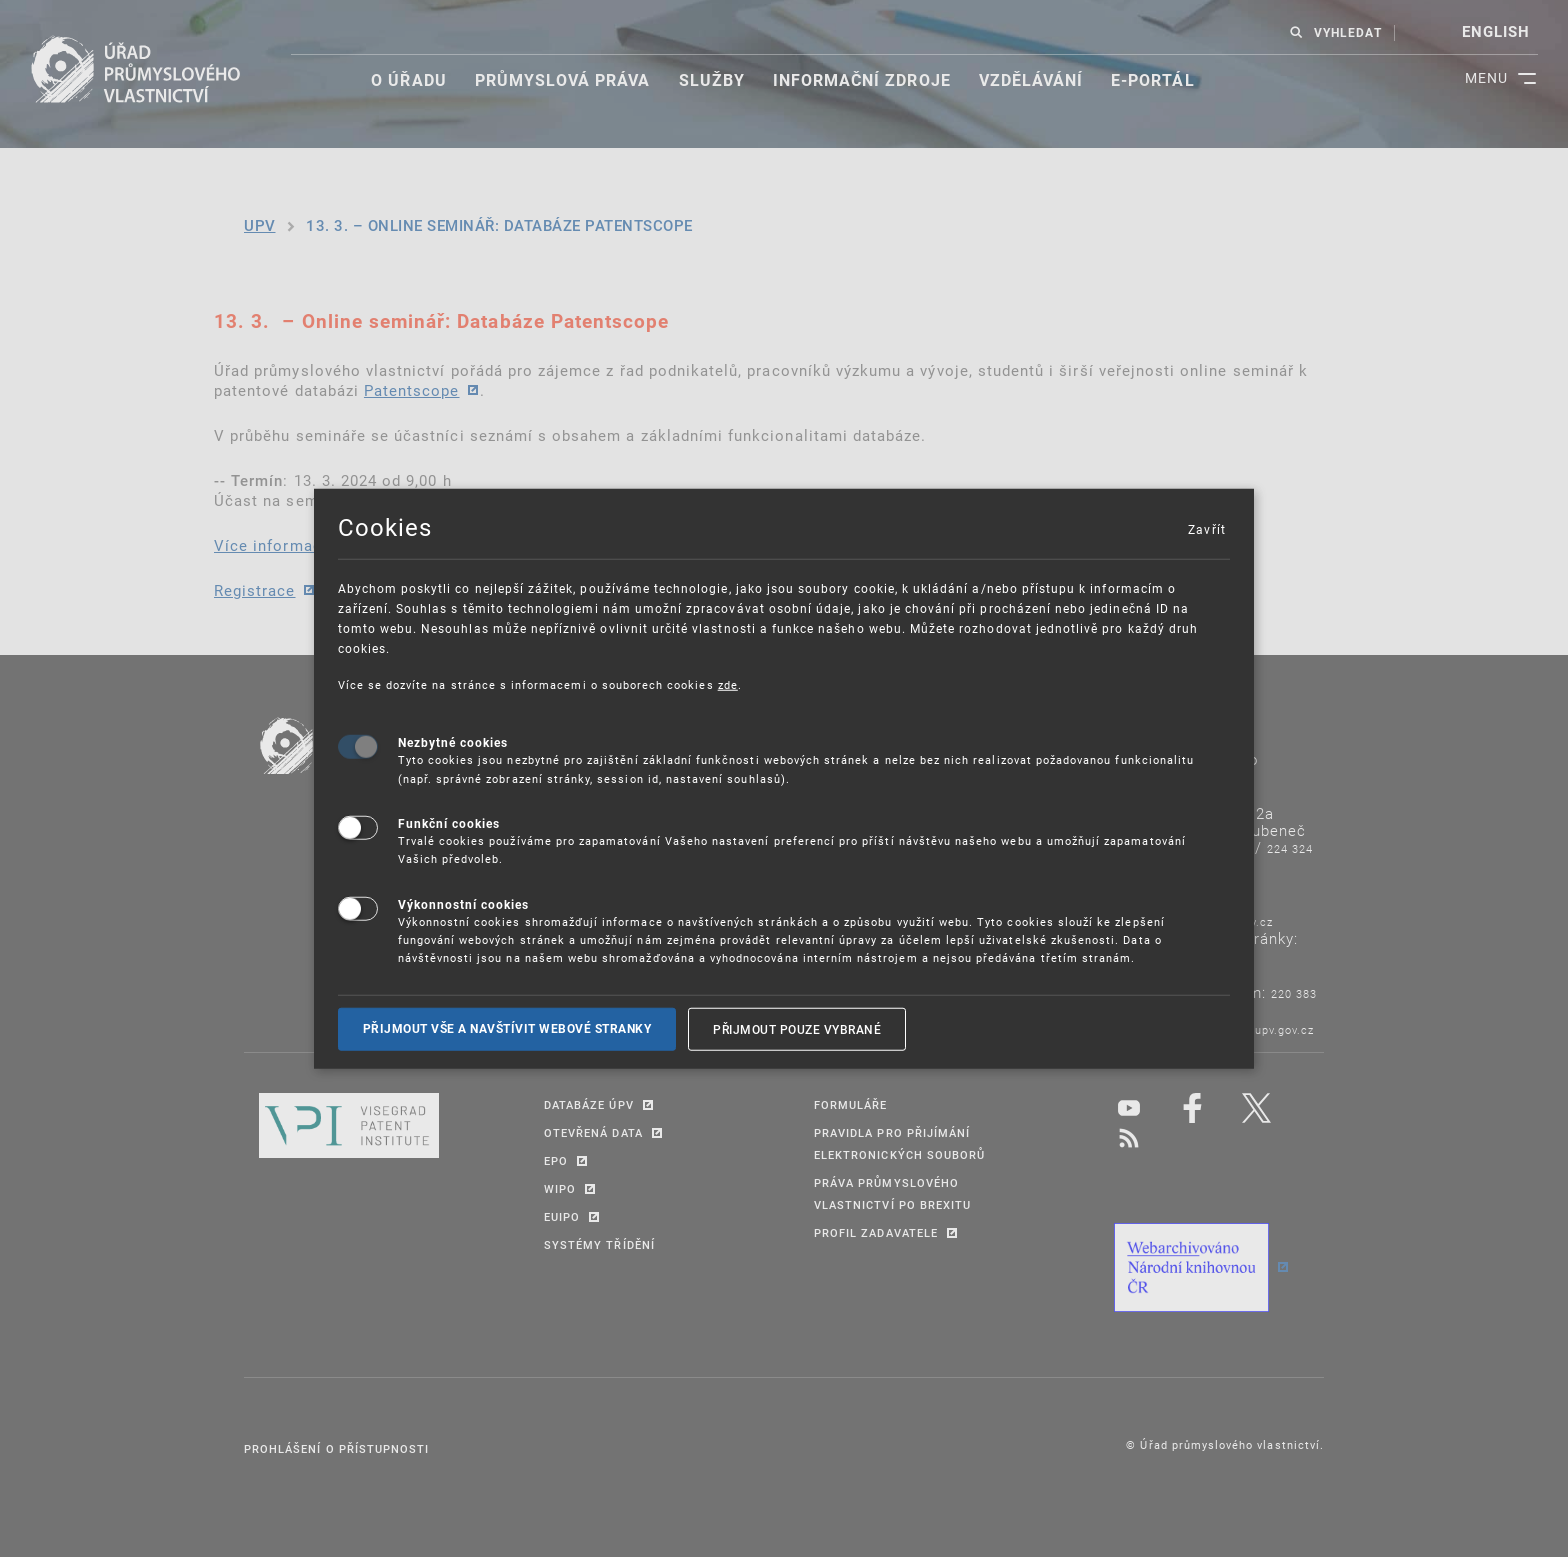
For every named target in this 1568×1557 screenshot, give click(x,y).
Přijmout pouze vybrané (797, 1028)
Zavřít (1206, 528)
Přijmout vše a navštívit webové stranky (507, 1028)
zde (728, 683)
